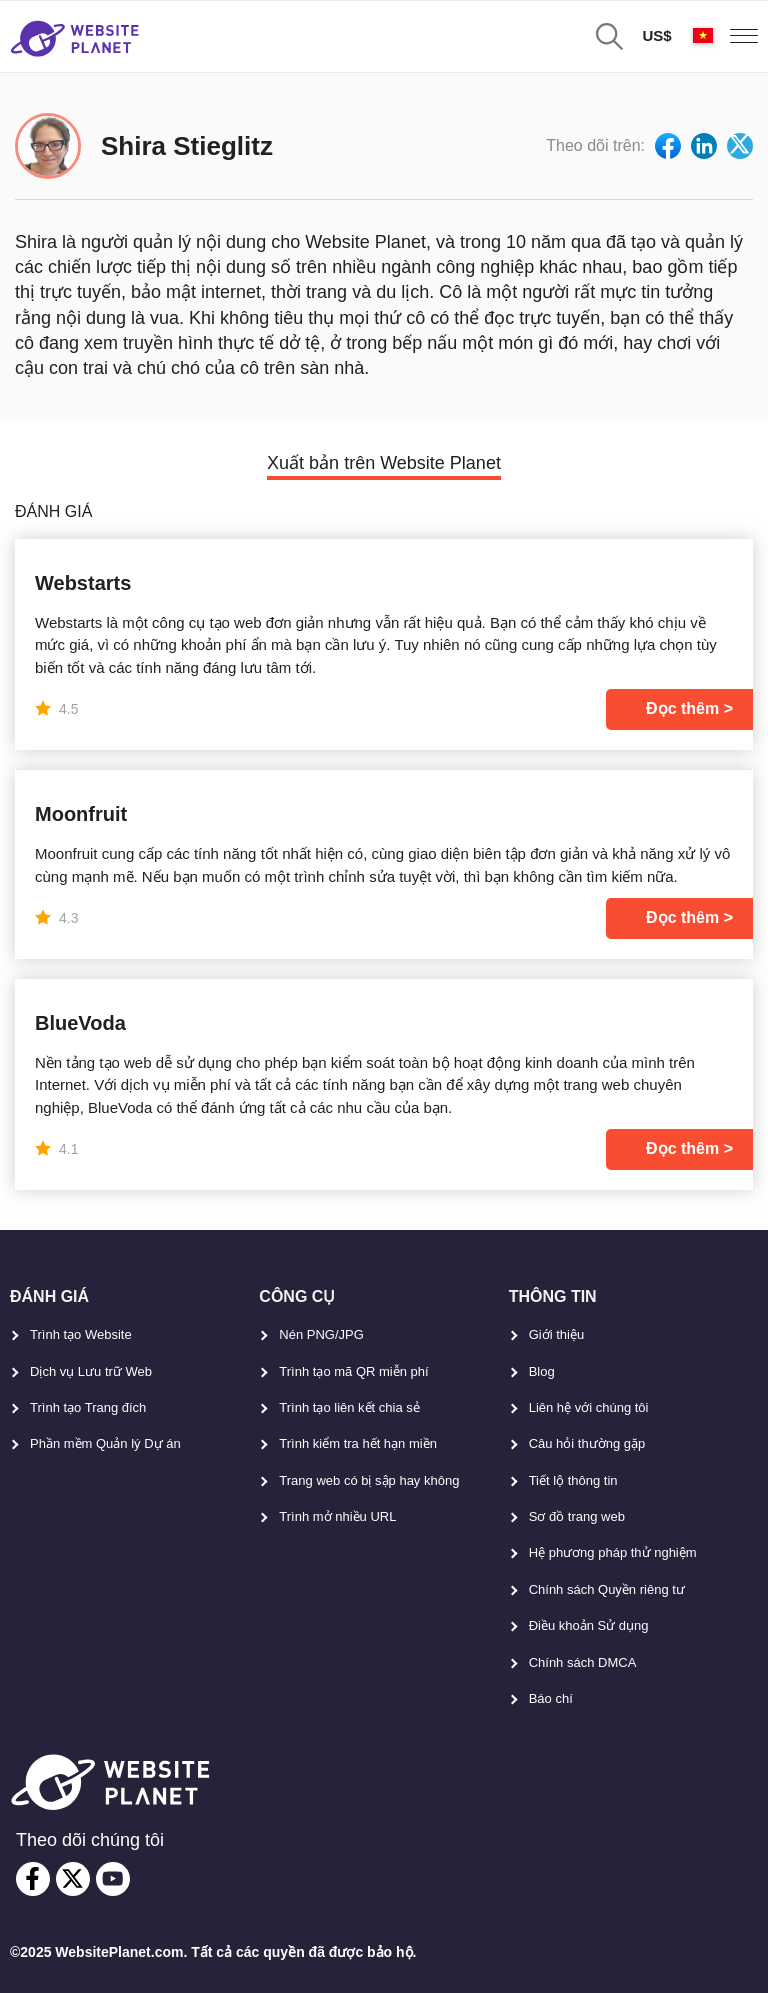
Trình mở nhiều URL (337, 1516)
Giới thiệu (556, 1334)
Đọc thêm (682, 708)
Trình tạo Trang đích (88, 1407)
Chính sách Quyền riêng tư (607, 1589)
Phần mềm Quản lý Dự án (105, 1443)
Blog (542, 1371)
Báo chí (551, 1698)
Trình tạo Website (81, 1334)
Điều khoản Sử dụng (589, 1625)
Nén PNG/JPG (321, 1334)
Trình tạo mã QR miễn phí (353, 1371)
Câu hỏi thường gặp (587, 1443)
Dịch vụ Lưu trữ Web (91, 1371)
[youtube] (113, 1879)
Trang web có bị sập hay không (369, 1480)
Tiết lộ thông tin (573, 1480)
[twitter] (73, 1879)
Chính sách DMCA (583, 1662)
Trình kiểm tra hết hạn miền (358, 1443)
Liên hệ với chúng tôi (589, 1407)
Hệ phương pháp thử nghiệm (613, 1552)
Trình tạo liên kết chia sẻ (349, 1407)
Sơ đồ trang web (577, 1516)
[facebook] (33, 1879)
